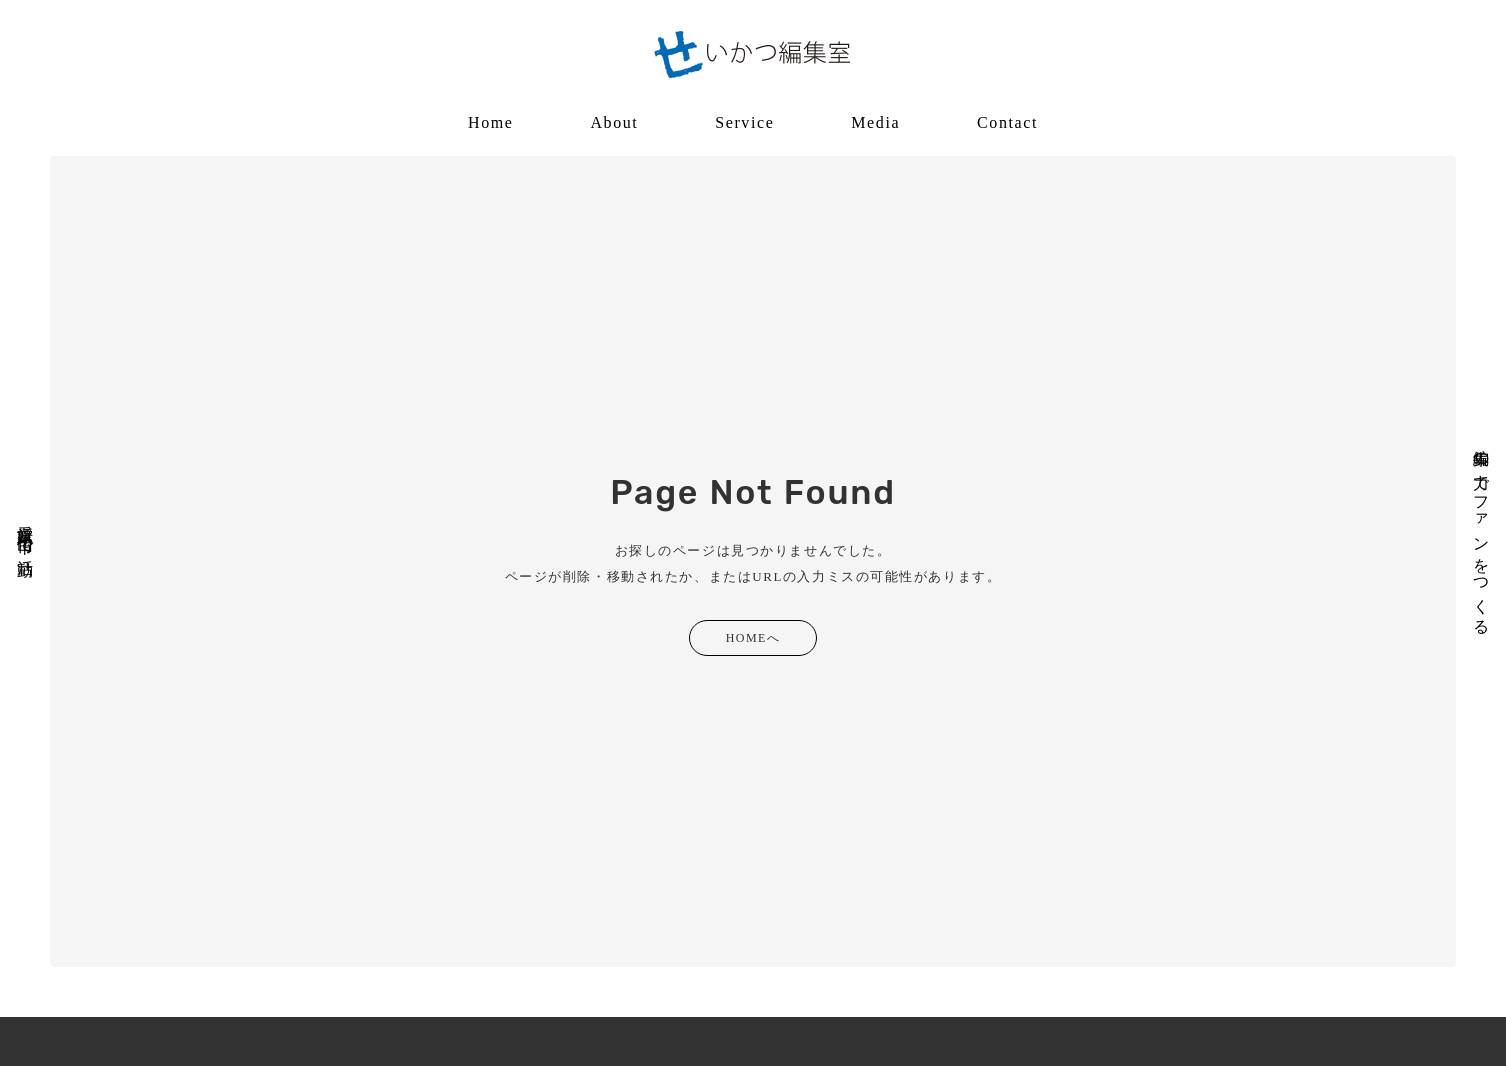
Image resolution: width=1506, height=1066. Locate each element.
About (614, 122)
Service (744, 122)
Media (875, 122)
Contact (1007, 122)
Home (491, 122)
